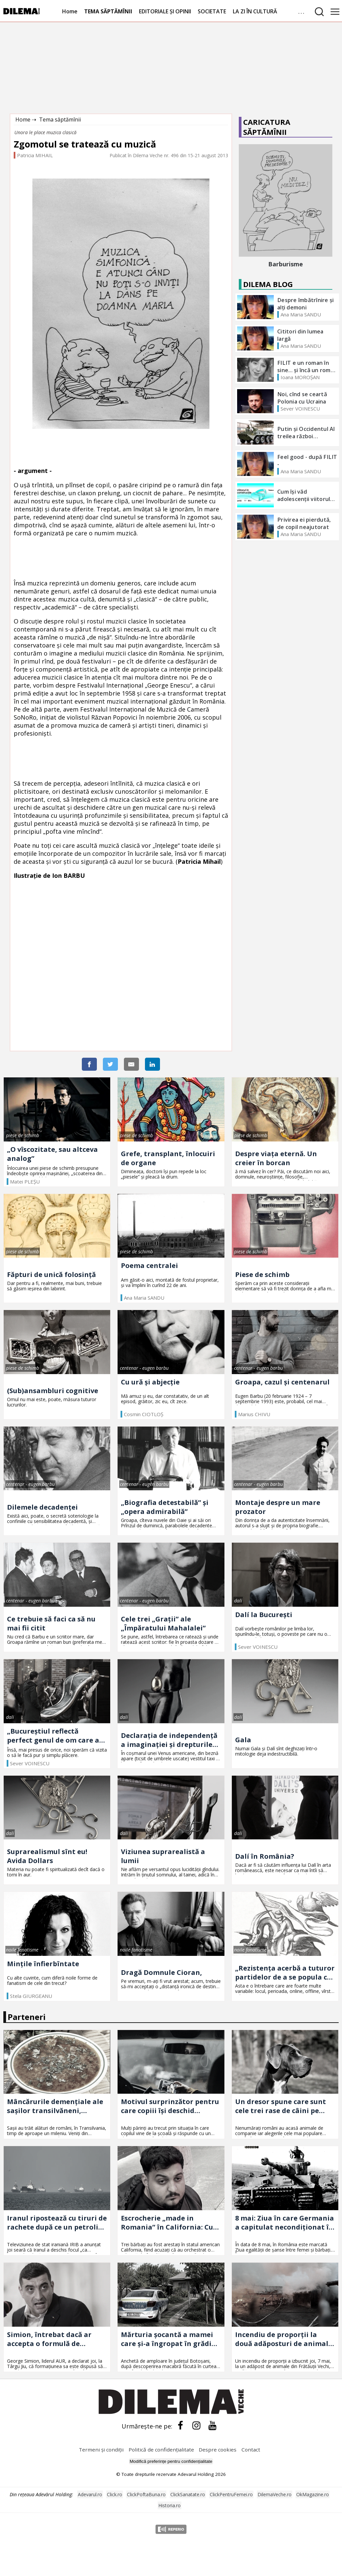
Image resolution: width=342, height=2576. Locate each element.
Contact (250, 2449)
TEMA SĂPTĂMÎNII (108, 11)
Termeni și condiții (101, 2449)
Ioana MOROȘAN (300, 377)
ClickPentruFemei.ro (231, 2494)
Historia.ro (169, 2505)
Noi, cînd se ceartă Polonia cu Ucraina (302, 398)
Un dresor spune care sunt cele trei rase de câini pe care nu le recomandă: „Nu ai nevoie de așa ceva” (285, 2106)
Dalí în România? (264, 1856)
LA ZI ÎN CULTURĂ (255, 11)
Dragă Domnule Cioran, (161, 1972)
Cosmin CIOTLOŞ (143, 1414)
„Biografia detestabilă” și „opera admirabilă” (164, 1507)
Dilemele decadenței (42, 1507)
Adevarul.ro (90, 2494)
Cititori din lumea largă (300, 335)
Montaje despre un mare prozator (277, 1507)
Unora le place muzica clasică (45, 132)
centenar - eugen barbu (144, 1368)
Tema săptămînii (60, 119)
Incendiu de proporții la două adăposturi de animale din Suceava (283, 2339)
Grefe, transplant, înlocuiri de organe (168, 1158)
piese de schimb (22, 1135)
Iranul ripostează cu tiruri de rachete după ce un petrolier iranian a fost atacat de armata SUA (57, 2223)
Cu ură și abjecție (150, 1381)
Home (69, 11)
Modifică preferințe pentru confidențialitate (171, 2461)
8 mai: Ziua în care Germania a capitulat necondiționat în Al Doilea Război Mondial (284, 2223)
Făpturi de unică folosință (51, 1274)
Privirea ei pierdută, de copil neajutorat (304, 523)
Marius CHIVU (254, 1414)
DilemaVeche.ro (275, 2494)
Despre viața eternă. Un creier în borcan (276, 1158)
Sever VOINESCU (300, 408)
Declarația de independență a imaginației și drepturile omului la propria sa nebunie (169, 1740)
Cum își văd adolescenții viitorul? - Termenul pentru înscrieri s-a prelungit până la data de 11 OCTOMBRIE (306, 495)
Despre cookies (217, 2449)
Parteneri (27, 2016)
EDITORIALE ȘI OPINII (165, 11)
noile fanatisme (22, 1950)
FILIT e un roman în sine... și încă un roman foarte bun (307, 366)
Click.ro (114, 2494)
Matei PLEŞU (25, 1181)
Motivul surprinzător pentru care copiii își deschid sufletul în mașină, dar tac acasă (170, 2106)
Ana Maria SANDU (301, 314)
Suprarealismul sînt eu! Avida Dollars (47, 1856)
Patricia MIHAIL (35, 155)
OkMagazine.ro (312, 2494)
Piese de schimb (262, 1274)
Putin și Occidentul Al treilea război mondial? (306, 432)
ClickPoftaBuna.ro (146, 2494)
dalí (238, 1600)
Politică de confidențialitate (162, 2449)
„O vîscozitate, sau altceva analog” (52, 1154)
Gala (243, 1739)
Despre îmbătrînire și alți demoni (305, 303)
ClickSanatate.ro (187, 2494)
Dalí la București (263, 1614)
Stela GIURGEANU (31, 1996)
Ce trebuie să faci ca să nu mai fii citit (51, 1623)
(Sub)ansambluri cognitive (52, 1390)
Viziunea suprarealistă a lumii (163, 1856)
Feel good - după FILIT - (307, 460)
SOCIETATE (212, 11)
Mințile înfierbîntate (43, 1963)
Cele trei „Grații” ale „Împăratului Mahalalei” (163, 1623)
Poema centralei (149, 1265)
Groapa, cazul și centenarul (282, 1381)
